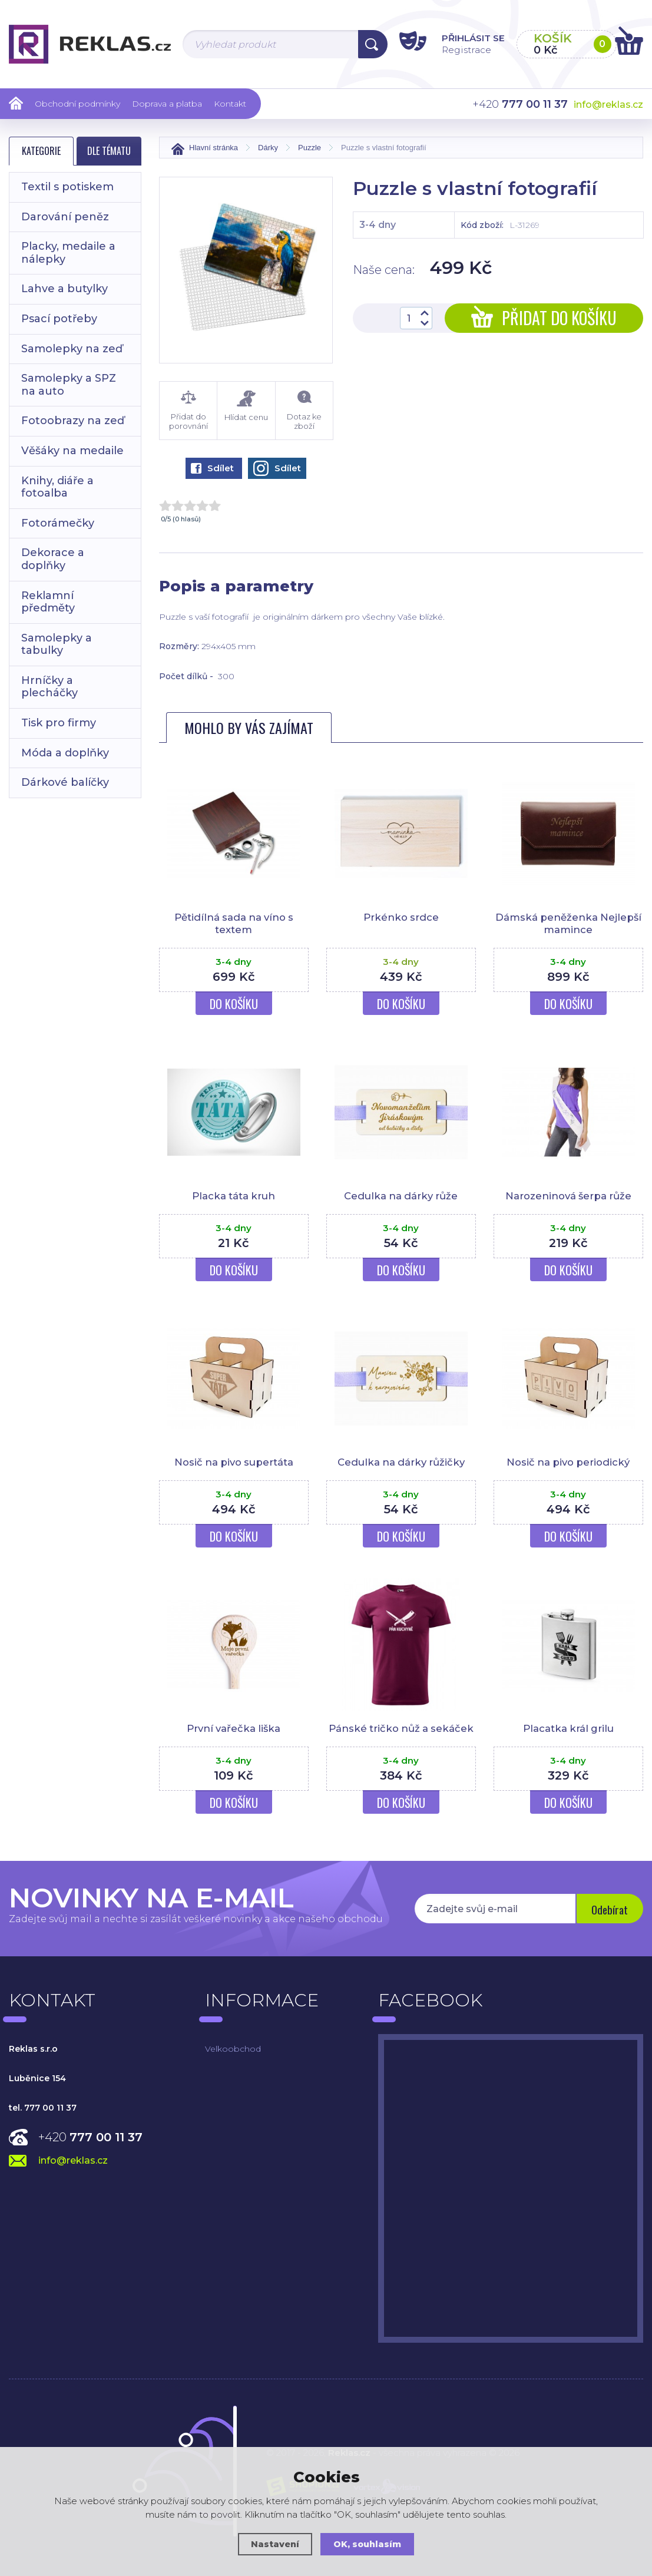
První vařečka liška (234, 1726)
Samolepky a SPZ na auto (68, 385)
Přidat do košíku (544, 318)
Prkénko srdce (401, 917)
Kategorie (41, 151)
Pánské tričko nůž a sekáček (400, 1726)
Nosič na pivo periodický (568, 1461)
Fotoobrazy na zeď (72, 420)
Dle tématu (109, 151)
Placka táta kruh (233, 1195)
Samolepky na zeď (72, 348)
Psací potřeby (59, 318)
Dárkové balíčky (65, 782)
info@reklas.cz (608, 104)
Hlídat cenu (246, 406)
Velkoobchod (233, 2046)
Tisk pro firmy (58, 722)
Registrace (451, 49)
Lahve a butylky (64, 288)
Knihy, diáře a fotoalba (57, 487)
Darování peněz (65, 216)
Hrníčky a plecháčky (49, 687)
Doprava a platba (167, 103)
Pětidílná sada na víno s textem (234, 923)
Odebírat (608, 1907)
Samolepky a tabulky (56, 644)
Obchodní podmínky (77, 103)
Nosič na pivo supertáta (233, 1461)
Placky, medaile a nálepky (68, 253)
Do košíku (234, 1003)
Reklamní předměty (48, 602)
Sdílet (212, 468)
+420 (90, 2135)
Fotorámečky (57, 523)
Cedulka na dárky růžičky (401, 1461)
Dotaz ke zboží (304, 411)
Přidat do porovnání (188, 411)
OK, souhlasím (368, 2543)
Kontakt (230, 103)
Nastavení (274, 2543)
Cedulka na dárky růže (401, 1195)
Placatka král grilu (568, 1726)
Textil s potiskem (67, 186)
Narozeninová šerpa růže (568, 1195)
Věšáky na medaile (72, 450)
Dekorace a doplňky (52, 559)
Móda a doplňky (65, 752)
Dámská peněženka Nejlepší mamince (568, 923)
